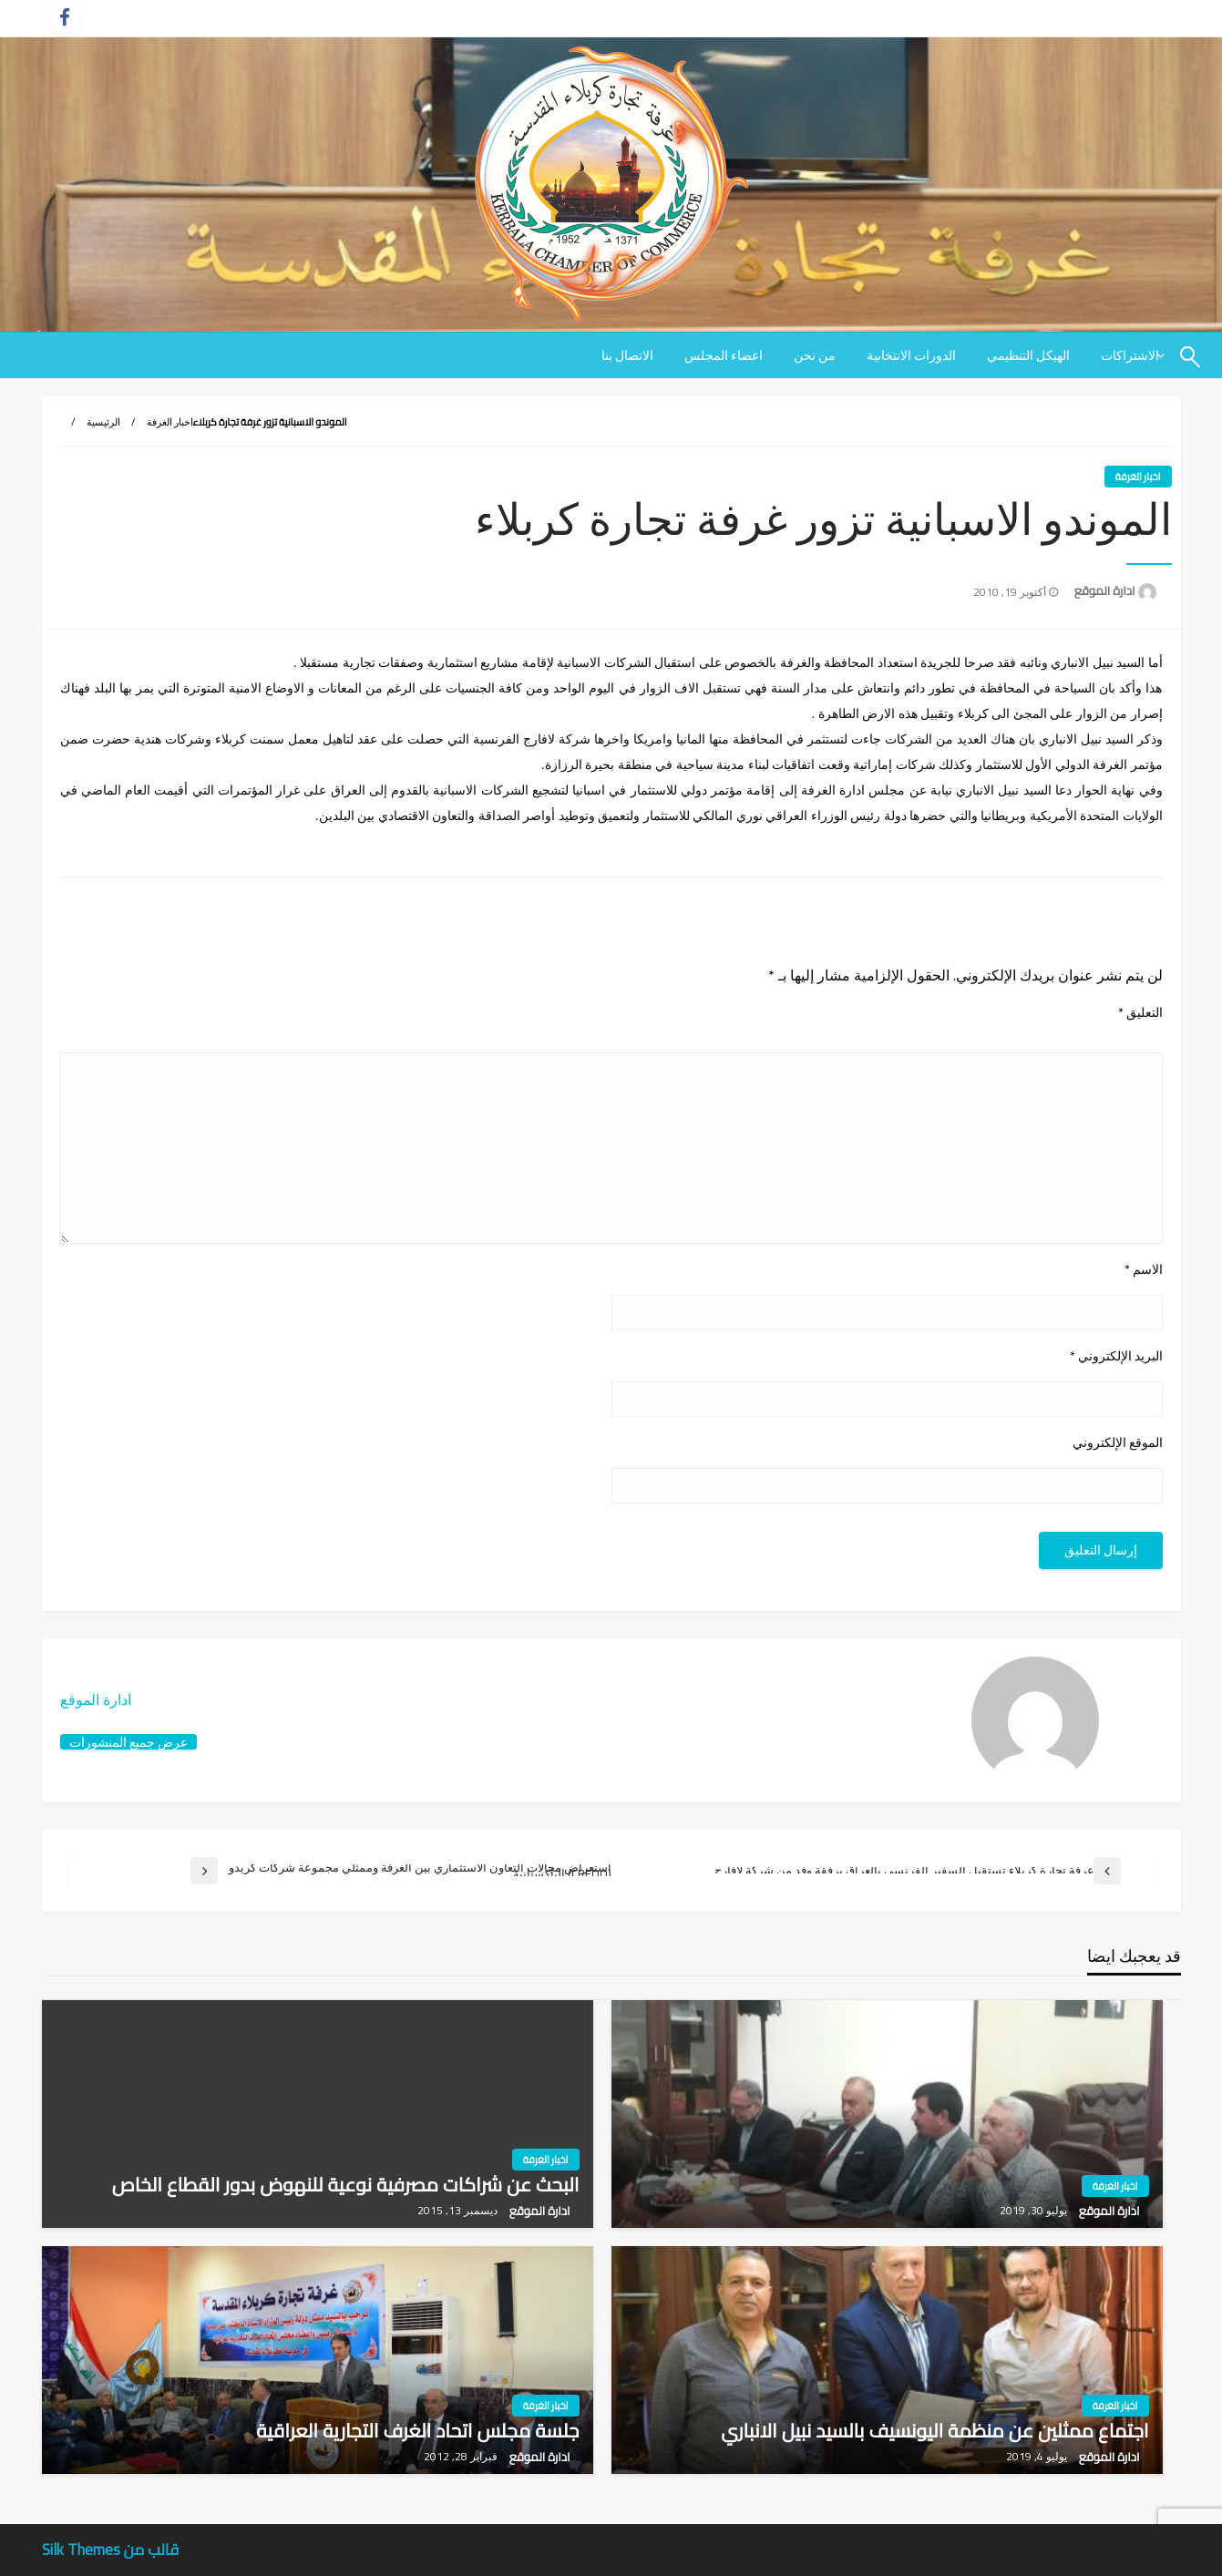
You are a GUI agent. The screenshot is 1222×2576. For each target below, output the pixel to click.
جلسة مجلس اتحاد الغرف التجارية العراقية (417, 2430)
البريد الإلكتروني (1116, 1356)
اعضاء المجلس (723, 355)
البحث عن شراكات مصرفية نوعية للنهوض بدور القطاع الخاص (346, 2184)
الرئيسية (103, 422)
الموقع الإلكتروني (1118, 1443)
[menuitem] (1028, 355)
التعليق (1140, 1012)
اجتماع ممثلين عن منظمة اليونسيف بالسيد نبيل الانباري (934, 2430)
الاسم (1143, 1269)
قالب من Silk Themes (111, 2549)
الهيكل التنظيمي (1028, 355)
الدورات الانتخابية (911, 355)
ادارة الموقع (1103, 590)
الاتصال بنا (627, 355)
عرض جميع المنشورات (128, 1742)
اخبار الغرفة (170, 422)
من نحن (815, 355)
